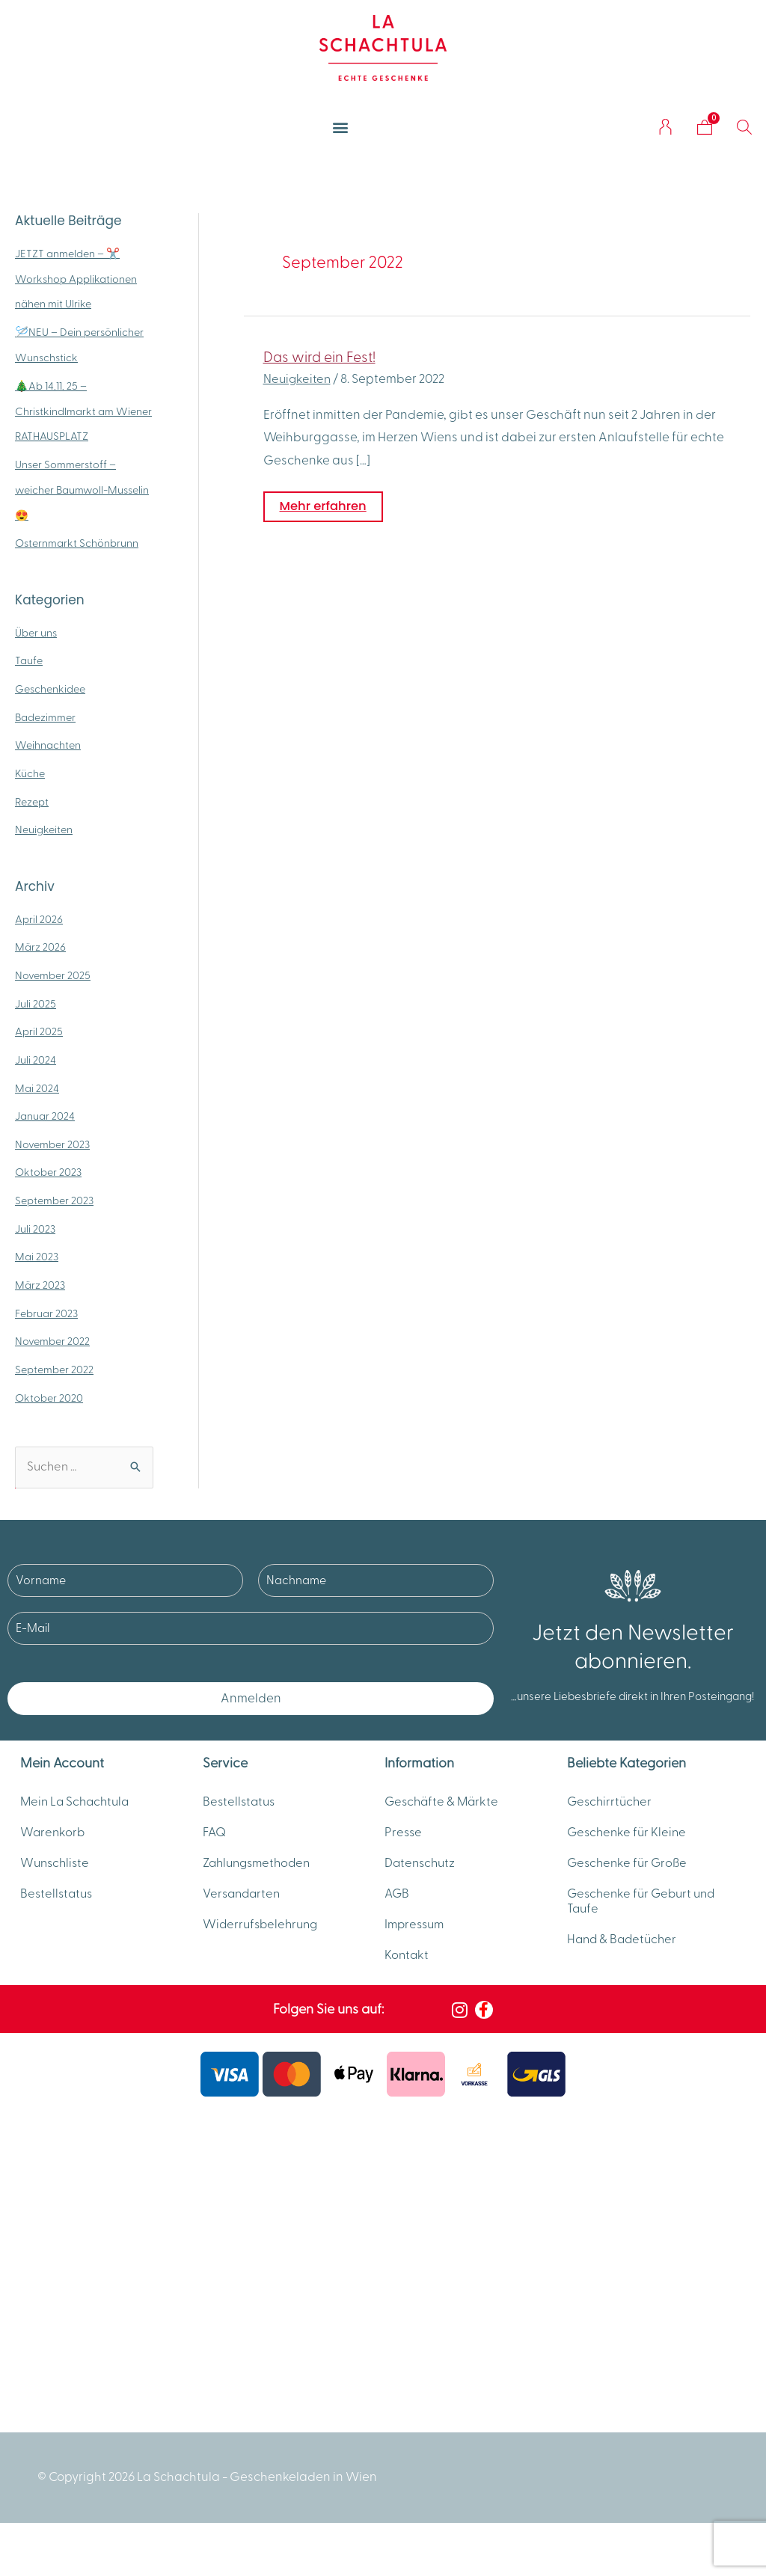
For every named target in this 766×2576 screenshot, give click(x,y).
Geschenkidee (52, 689)
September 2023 (55, 1201)
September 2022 (55, 1370)
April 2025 (39, 1032)
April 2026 (39, 920)
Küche (30, 774)
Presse (403, 1839)
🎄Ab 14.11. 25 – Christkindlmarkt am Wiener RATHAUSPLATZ (73, 411)
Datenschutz (421, 1873)
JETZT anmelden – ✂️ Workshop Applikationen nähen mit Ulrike (76, 279)
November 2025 (53, 976)
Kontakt (407, 1977)
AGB (397, 1908)
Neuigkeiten (45, 830)
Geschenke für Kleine (628, 1839)
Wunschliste (56, 1873)
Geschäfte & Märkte (443, 1805)
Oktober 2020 (50, 1398)
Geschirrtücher (611, 1805)
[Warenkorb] (705, 127)
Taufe (29, 661)
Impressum (416, 1942)
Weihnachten (48, 745)
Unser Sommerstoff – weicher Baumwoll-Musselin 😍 (67, 490)
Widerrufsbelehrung (263, 1942)
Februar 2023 (47, 1314)
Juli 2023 (35, 1229)
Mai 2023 (37, 1257)
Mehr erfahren (324, 503)
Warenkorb (53, 1839)
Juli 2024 (35, 1060)
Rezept (33, 802)
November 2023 (53, 1145)
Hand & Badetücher (624, 1957)
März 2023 (40, 1285)
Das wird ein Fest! (321, 357)
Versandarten (243, 1908)
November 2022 (53, 1341)
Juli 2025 (35, 1004)
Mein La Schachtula (77, 1805)
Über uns (36, 633)
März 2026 (40, 947)
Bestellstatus (58, 1908)
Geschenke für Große (629, 1873)
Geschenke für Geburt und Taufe (645, 1915)
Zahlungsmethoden (260, 1873)
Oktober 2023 (49, 1172)
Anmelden (251, 1699)
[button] (340, 126)
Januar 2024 (45, 1116)
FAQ (215, 1839)
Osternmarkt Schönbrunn (78, 543)
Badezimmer (46, 718)
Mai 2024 (37, 1089)
